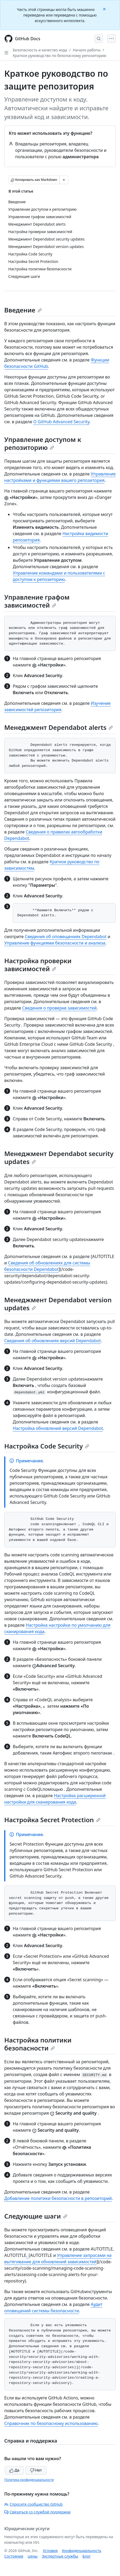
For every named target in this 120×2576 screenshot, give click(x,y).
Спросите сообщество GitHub (33, 2504)
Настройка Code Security (46, 1446)
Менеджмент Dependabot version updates (57, 1303)
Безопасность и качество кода (40, 49)
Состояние (13, 2556)
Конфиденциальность (81, 2550)
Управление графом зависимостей (36, 601)
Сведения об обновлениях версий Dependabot (52, 1341)
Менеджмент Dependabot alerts (58, 727)
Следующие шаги (35, 2216)
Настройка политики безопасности (38, 2044)
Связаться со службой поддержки (37, 2511)
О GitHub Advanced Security (61, 422)
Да (14, 2470)
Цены (33, 2556)
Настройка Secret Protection (52, 1819)
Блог (86, 2556)
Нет (36, 2470)
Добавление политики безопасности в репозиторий (58, 2198)
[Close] (105, 9)
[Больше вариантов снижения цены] (63, 180)
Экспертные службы (60, 2556)
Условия (50, 2550)
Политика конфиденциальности (29, 2479)
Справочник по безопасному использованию (51, 2423)
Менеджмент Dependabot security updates (58, 1157)
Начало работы (87, 49)
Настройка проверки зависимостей (38, 964)
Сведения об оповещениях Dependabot (65, 936)
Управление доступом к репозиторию (42, 443)
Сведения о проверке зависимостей (59, 1008)
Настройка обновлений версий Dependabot (58, 1428)
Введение (23, 310)
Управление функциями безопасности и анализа (54, 943)
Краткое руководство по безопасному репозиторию (59, 55)
